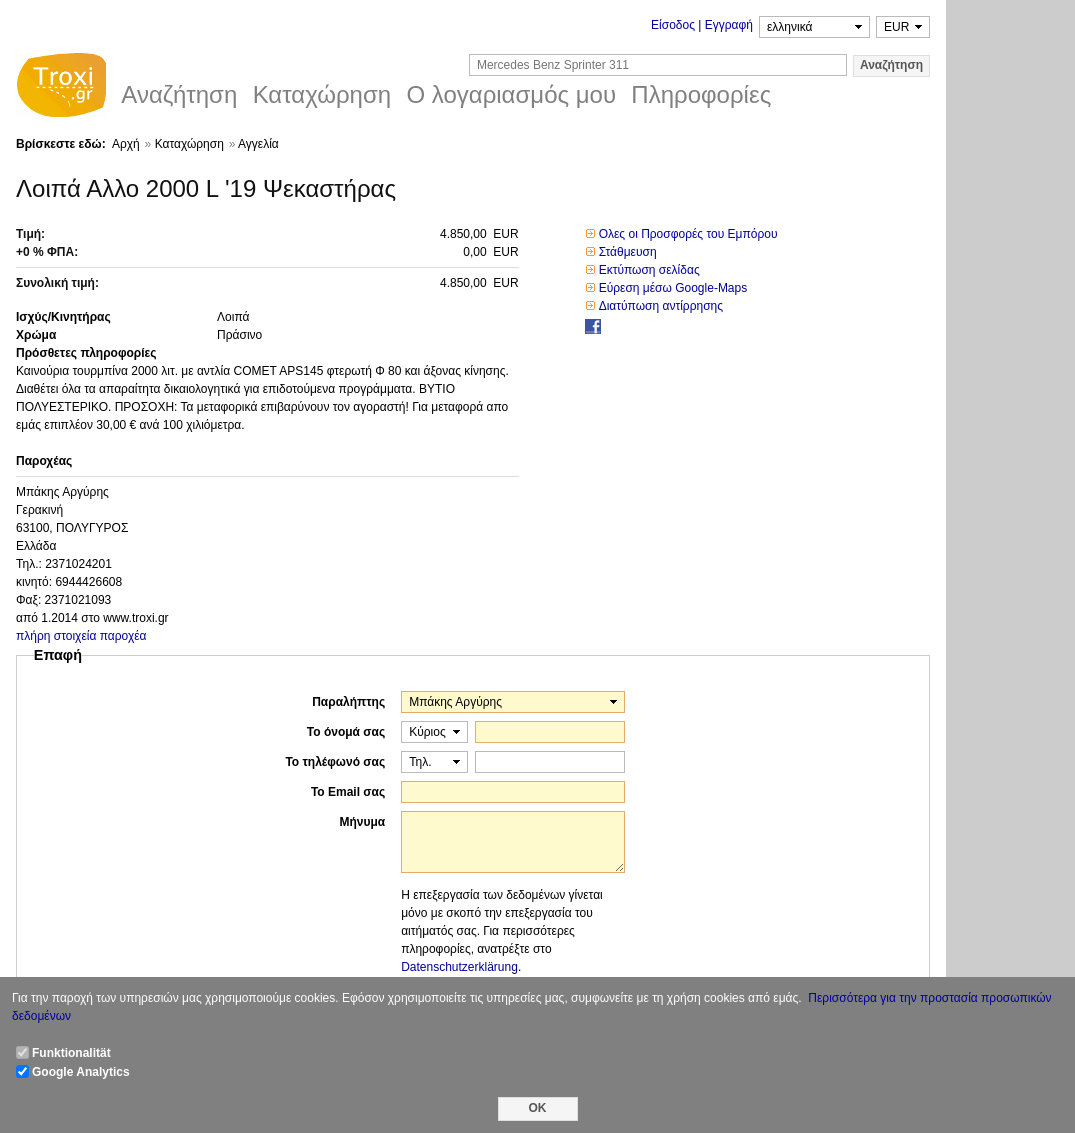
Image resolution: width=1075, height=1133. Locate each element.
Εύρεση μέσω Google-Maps (673, 288)
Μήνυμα (362, 822)
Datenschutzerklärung (459, 967)
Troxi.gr (61, 88)
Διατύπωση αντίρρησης (661, 306)
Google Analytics (81, 1072)
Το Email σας (348, 792)
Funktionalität (71, 1053)
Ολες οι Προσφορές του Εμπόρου (688, 234)
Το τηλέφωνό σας (335, 762)
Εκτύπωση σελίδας (649, 270)
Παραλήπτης (348, 702)
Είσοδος (673, 25)
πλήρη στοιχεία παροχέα (81, 636)
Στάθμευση (628, 252)
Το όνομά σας (346, 732)
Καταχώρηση (189, 144)
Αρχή (126, 144)
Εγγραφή (729, 25)
